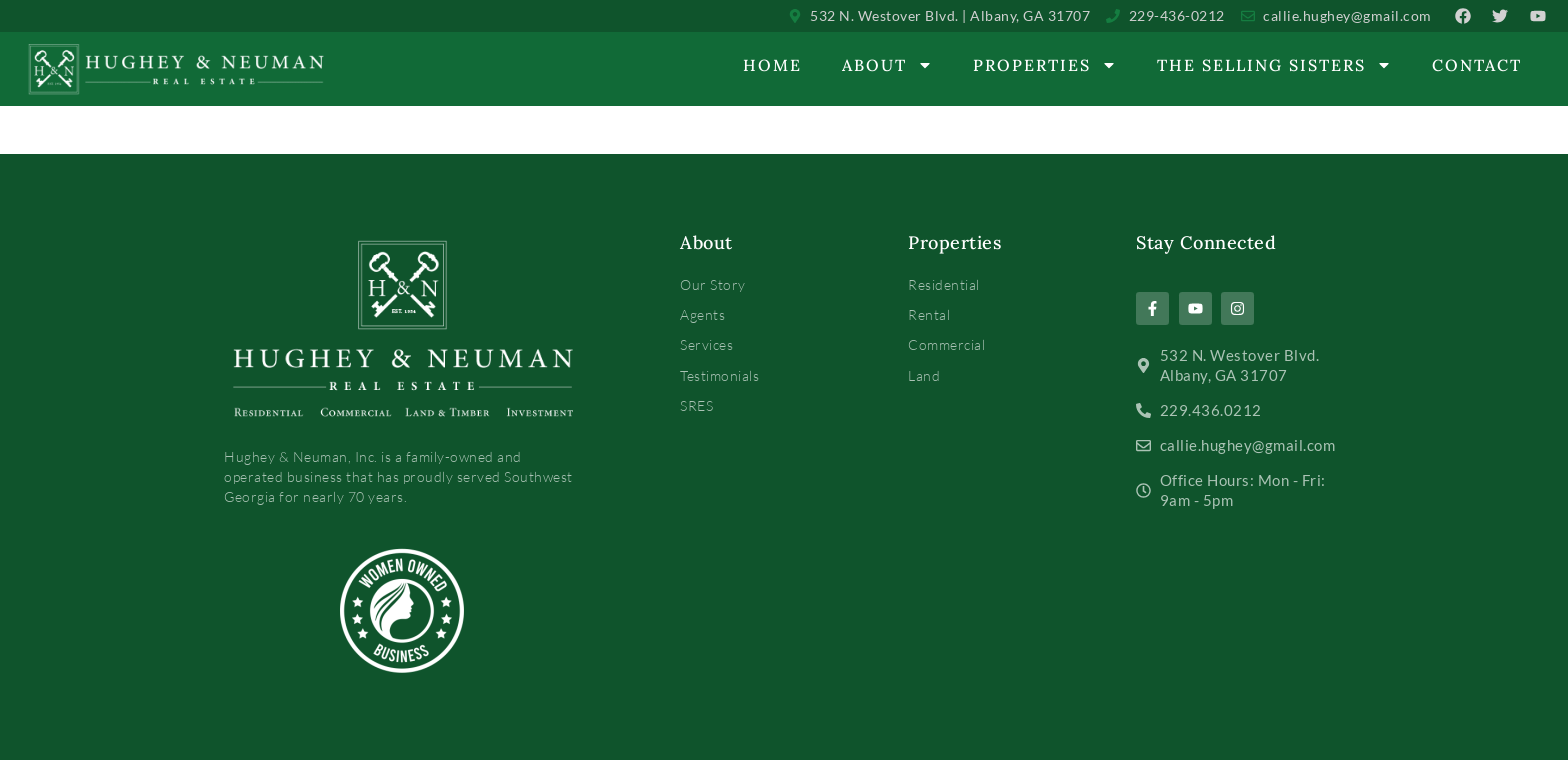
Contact (1477, 65)
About (887, 65)
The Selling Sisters (1274, 65)
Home (772, 65)
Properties (1045, 65)
